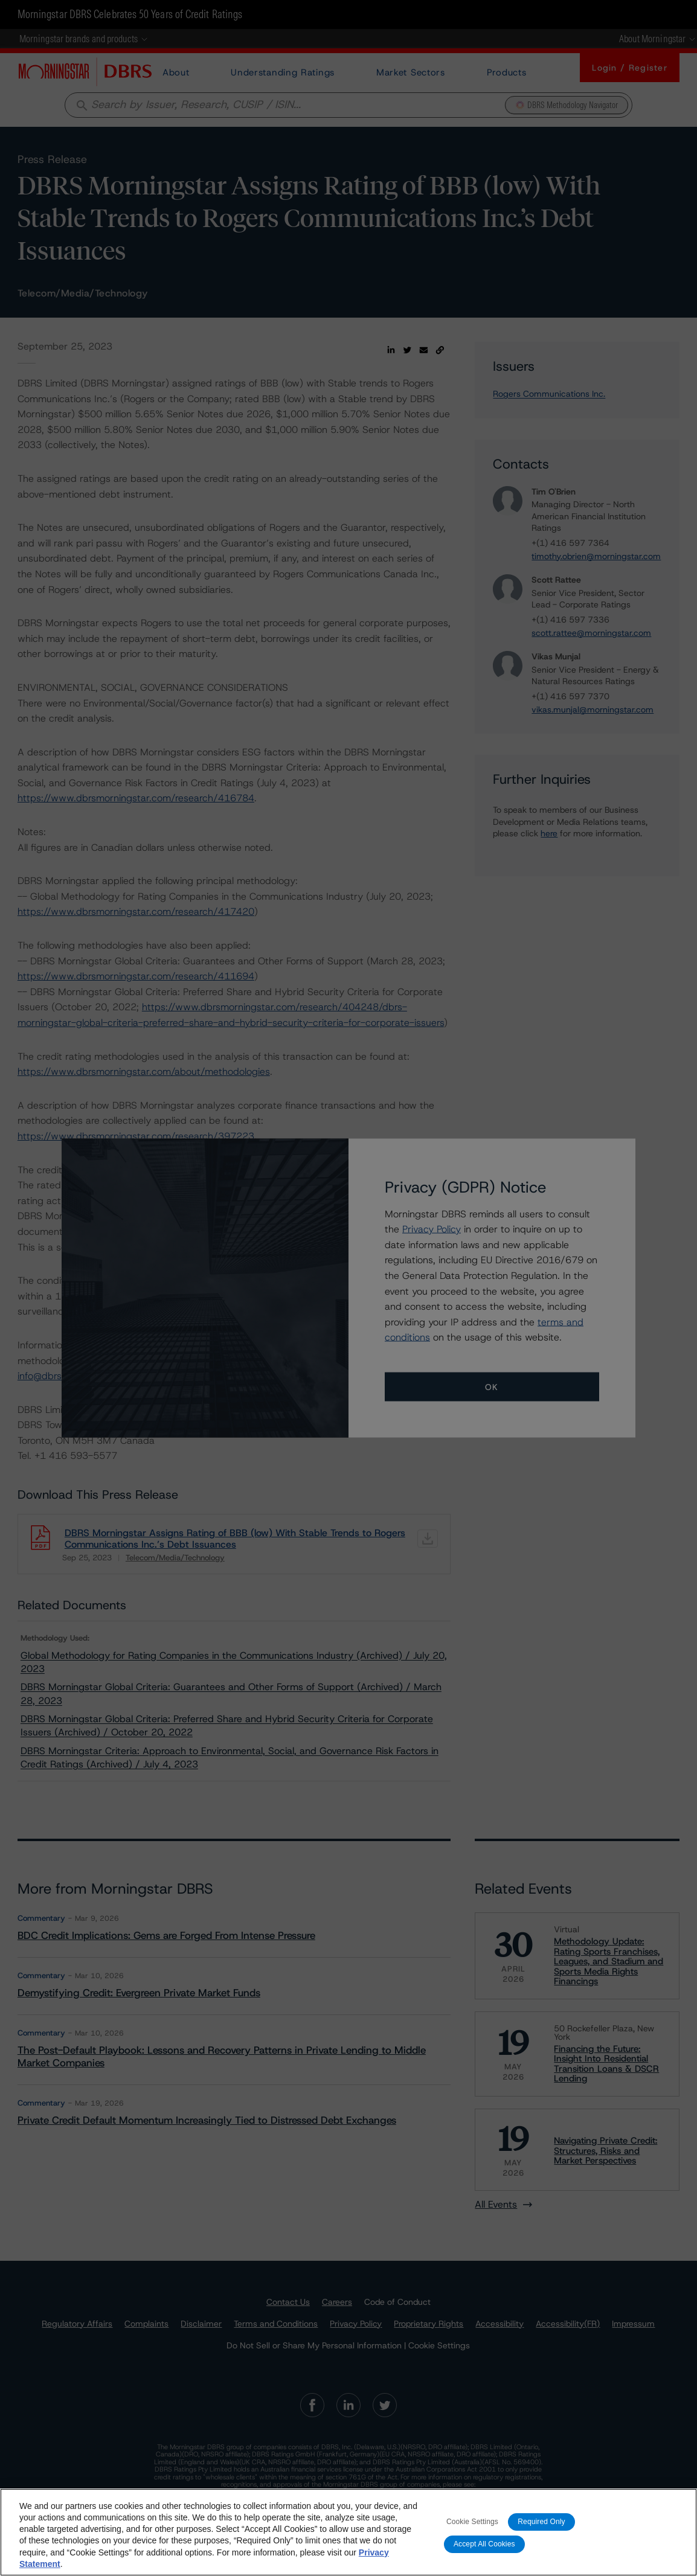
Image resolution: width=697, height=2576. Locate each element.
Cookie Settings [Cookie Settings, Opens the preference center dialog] (472, 2522)
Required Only (541, 2522)
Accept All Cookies (484, 2544)
